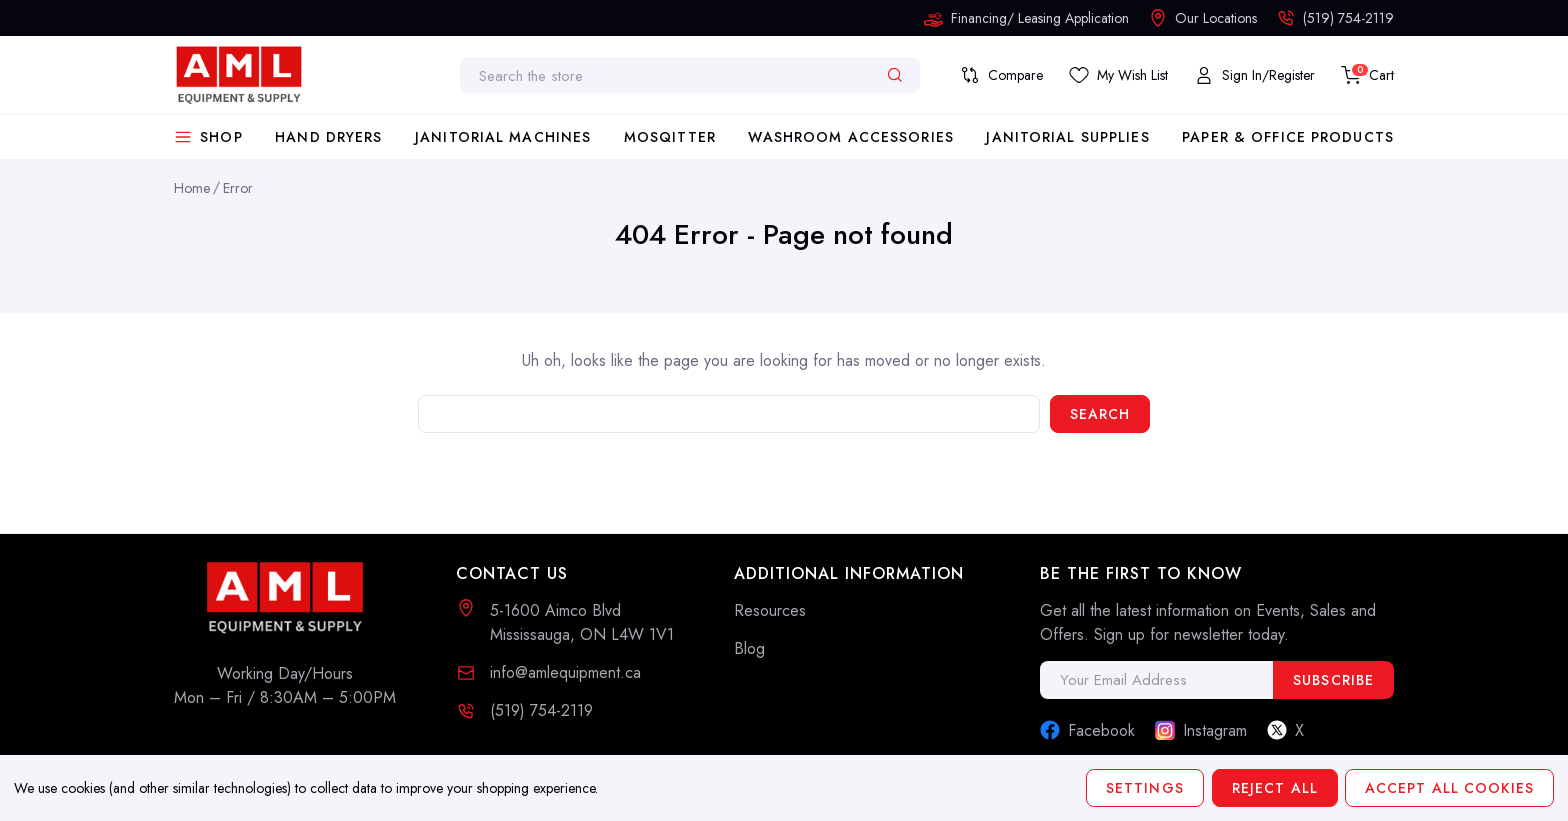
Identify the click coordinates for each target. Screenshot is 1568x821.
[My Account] (1254, 75)
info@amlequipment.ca (565, 672)
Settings (1145, 788)
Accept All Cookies (1449, 788)
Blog (749, 648)
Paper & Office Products (1288, 137)
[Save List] (1118, 75)
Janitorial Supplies (1067, 137)
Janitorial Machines (503, 137)
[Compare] (1001, 75)
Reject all (1274, 788)
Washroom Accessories (850, 137)
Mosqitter (670, 137)
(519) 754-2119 (541, 710)
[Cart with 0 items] (1367, 75)
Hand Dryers (328, 137)
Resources (770, 610)
